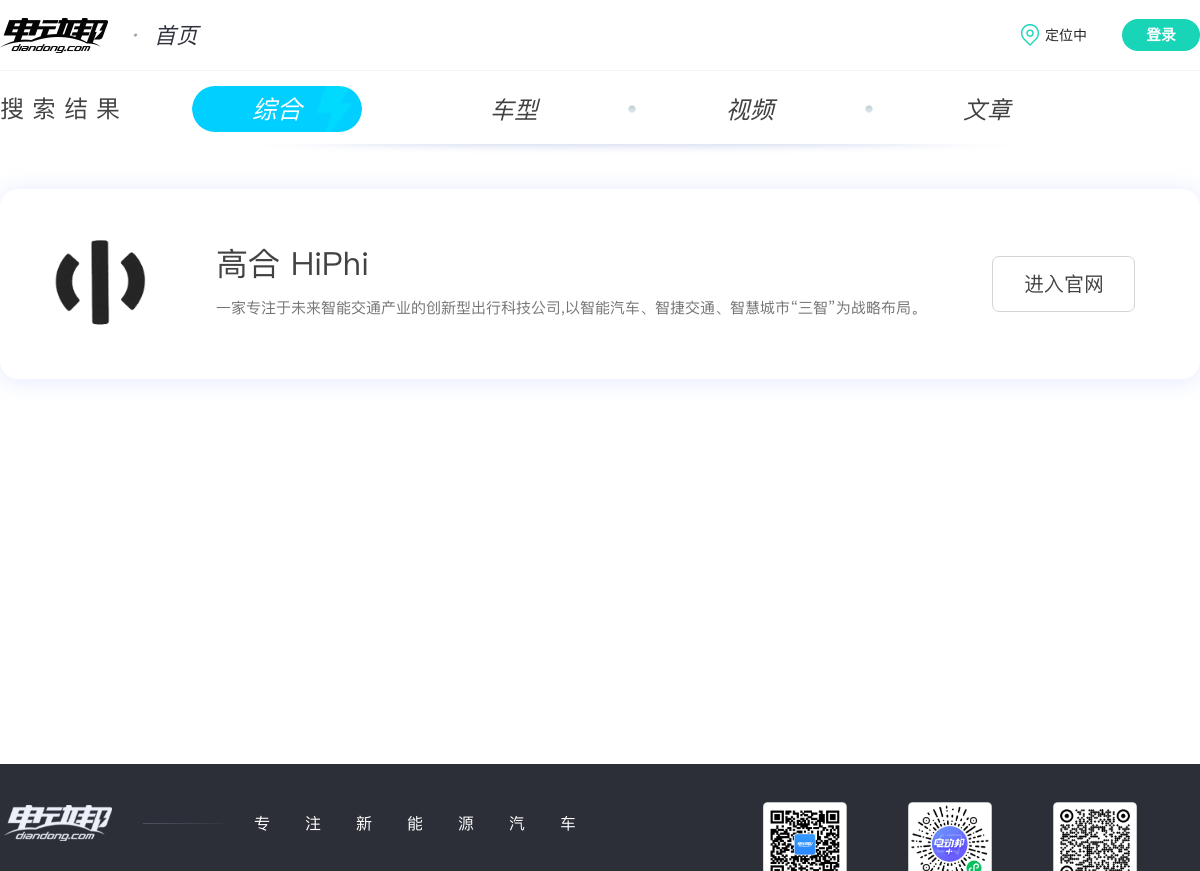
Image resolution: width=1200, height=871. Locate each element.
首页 (176, 35)
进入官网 (1064, 284)
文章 (987, 109)
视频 (750, 109)
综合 (277, 109)
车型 (514, 109)
